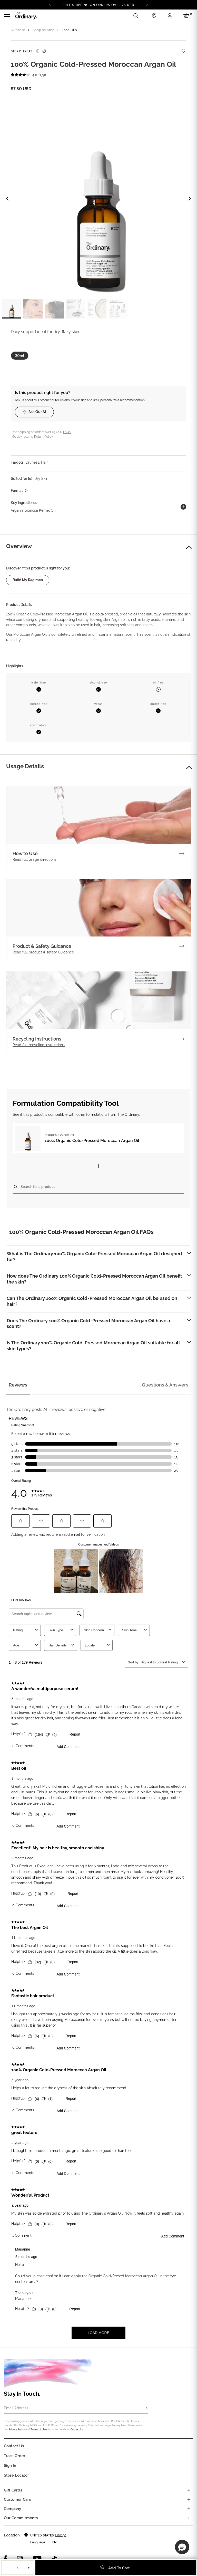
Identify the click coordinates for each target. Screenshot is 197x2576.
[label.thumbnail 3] (54, 309)
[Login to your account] (170, 16)
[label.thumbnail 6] (118, 309)
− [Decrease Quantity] (7, 2567)
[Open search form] (136, 16)
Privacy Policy (17, 2429)
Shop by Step (44, 30)
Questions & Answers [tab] (165, 1385)
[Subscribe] (146, 2408)
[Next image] (190, 198)
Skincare (18, 30)
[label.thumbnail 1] (11, 309)
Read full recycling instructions (39, 1045)
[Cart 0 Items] (187, 16)
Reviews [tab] (18, 1385)
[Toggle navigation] (7, 16)
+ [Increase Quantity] (28, 2567)
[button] (189, 547)
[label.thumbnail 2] (33, 309)
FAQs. (67, 432)
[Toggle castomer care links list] (188, 2499)
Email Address (16, 2408)
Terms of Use (39, 2429)
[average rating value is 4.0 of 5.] (24, 74)
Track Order (14, 2455)
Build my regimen (28, 580)
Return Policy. (43, 436)
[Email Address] (76, 2408)
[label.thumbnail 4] (75, 309)
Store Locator (16, 2475)
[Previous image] (7, 198)
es (49, 2542)
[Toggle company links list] (188, 2509)
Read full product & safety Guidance (43, 952)
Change (60, 2535)
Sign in (10, 2465)
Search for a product (38, 1186)
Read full (34, 859)
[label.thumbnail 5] (96, 309)
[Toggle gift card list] (188, 2490)
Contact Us (77, 2429)
